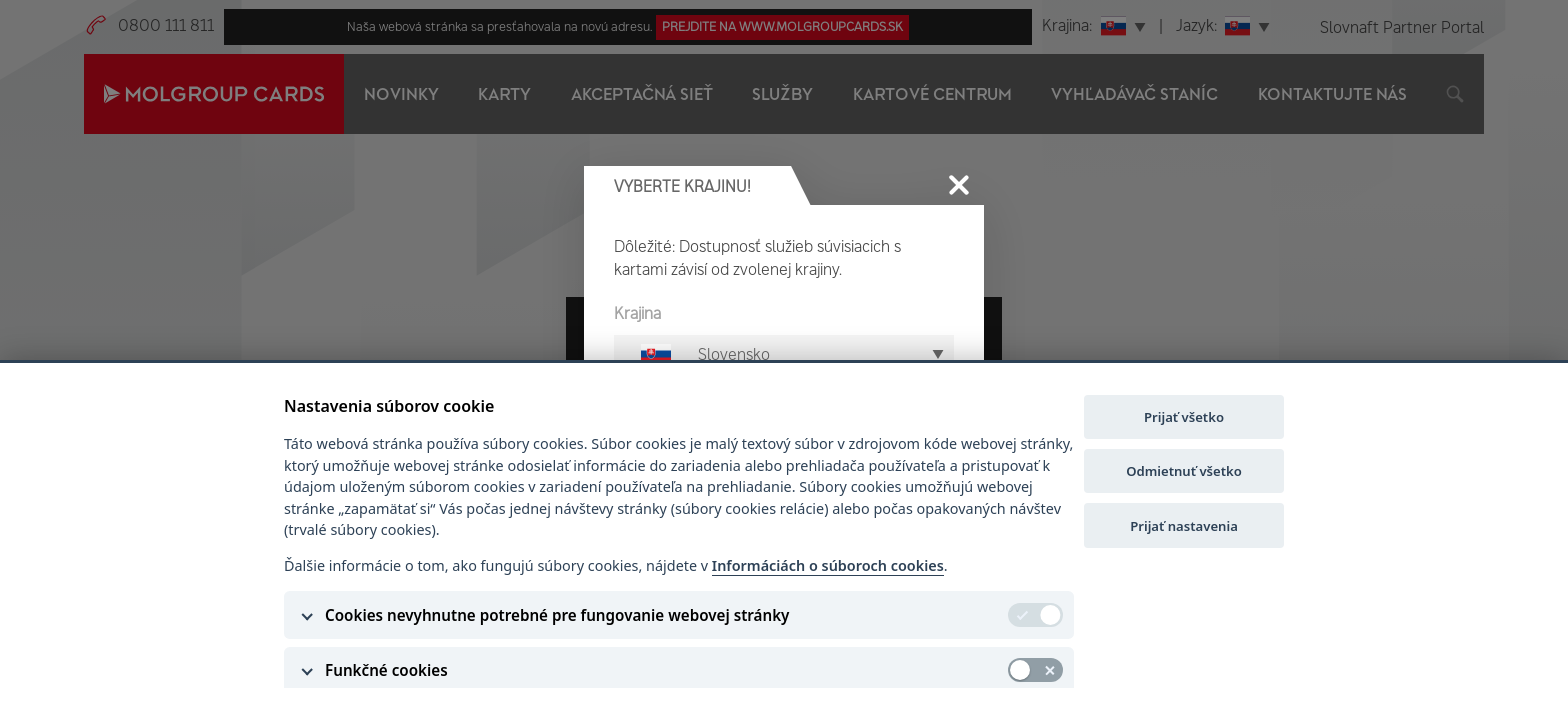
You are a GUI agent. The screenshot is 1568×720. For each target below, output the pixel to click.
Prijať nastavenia (1184, 526)
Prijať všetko (1184, 417)
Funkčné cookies (386, 670)
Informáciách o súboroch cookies (828, 565)
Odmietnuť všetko (1184, 471)
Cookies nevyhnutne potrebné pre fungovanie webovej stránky (557, 615)
